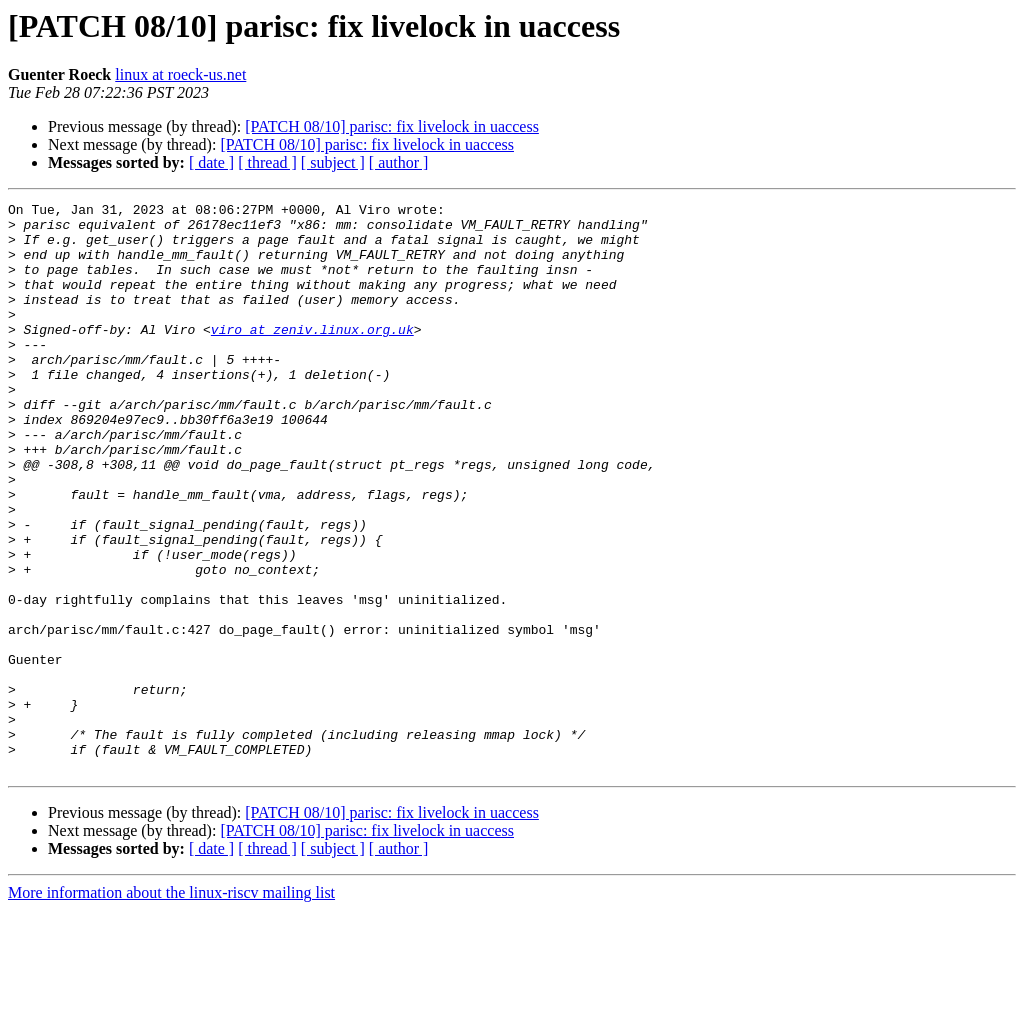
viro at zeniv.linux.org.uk (312, 356)
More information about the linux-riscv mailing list (171, 1006)
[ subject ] (333, 162)
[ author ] (399, 162)
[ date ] (211, 162)
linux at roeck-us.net (180, 74)
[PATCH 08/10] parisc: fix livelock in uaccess (392, 126)
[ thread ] (267, 162)
